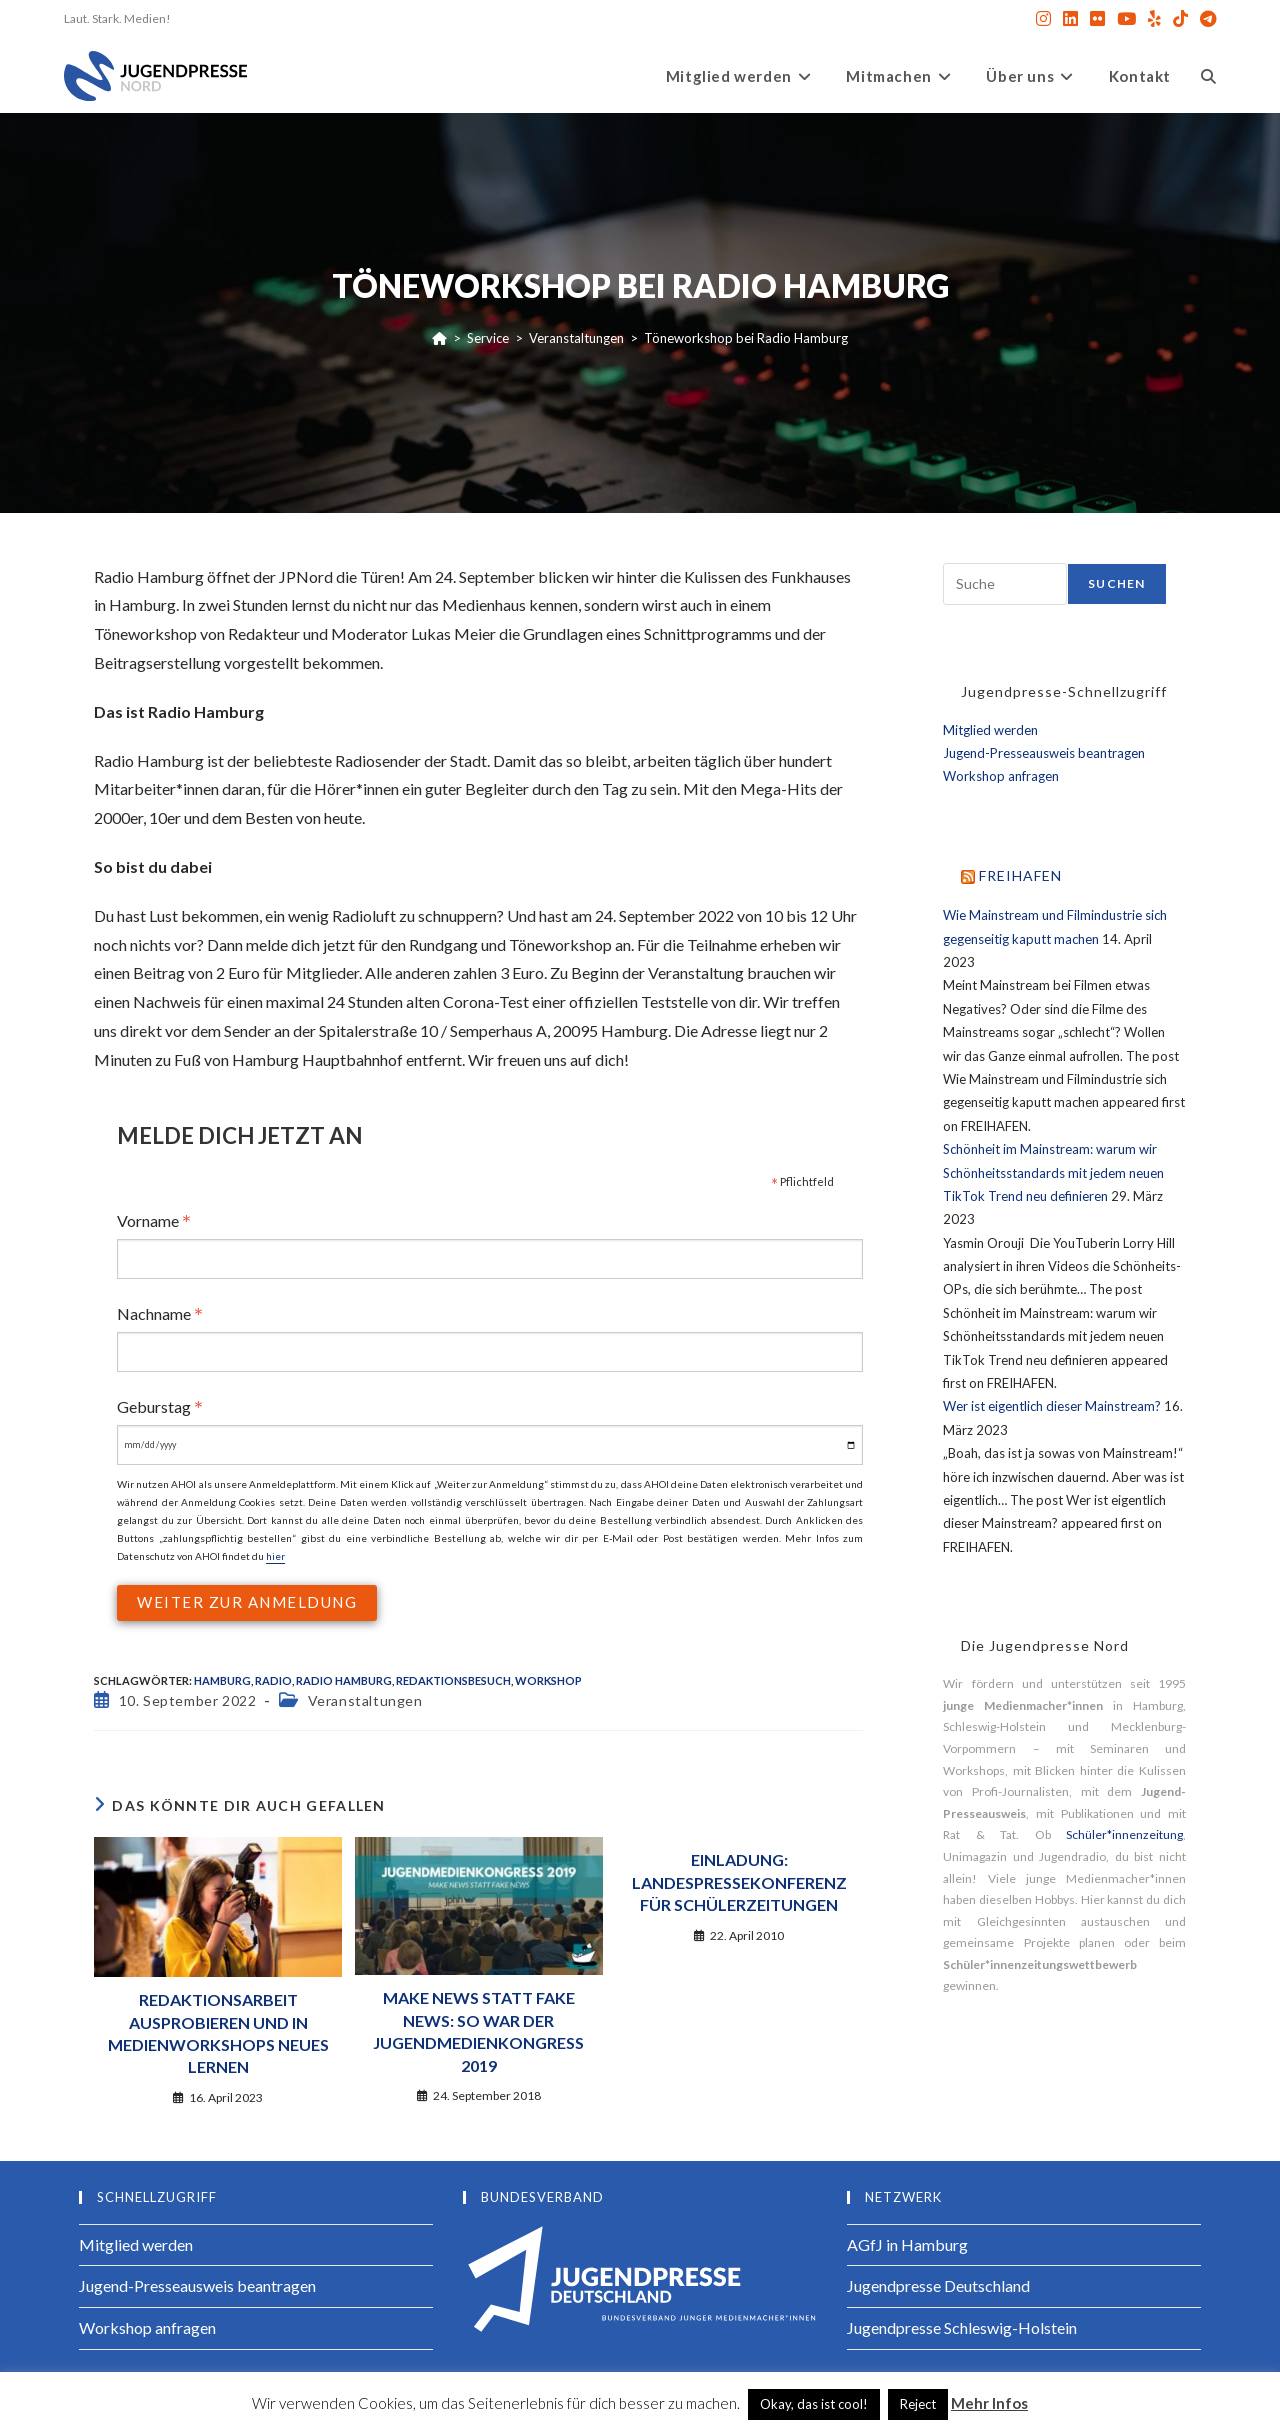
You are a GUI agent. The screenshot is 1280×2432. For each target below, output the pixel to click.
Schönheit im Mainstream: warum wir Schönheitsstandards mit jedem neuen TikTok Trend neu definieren (1053, 1172)
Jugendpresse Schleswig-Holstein (962, 2327)
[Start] (439, 338)
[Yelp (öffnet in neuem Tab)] (1154, 19)
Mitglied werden (990, 730)
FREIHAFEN (1020, 875)
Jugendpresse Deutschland (938, 2285)
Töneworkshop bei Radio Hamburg (746, 338)
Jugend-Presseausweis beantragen (1044, 753)
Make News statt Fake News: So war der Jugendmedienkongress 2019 (478, 2031)
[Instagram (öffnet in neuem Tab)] (1043, 19)
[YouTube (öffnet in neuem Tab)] (1126, 19)
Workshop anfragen (1001, 776)
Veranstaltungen (365, 1700)
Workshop (548, 1680)
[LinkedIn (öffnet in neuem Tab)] (1070, 19)
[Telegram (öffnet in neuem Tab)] (1205, 19)
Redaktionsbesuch (453, 1680)
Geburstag (160, 1406)
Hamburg (222, 1680)
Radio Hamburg (344, 1680)
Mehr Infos (989, 2403)
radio (273, 1680)
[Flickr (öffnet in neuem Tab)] (1097, 19)
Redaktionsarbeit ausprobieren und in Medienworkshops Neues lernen (218, 2033)
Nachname (160, 1313)
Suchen (1116, 583)
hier (275, 1556)
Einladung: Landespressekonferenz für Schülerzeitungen (739, 1882)
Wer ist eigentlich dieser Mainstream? (1052, 1406)
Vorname (154, 1220)
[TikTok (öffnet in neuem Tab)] (1180, 19)
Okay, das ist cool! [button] (814, 2404)
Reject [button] (918, 2404)
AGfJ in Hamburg (907, 2244)
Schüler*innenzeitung (1124, 1834)
